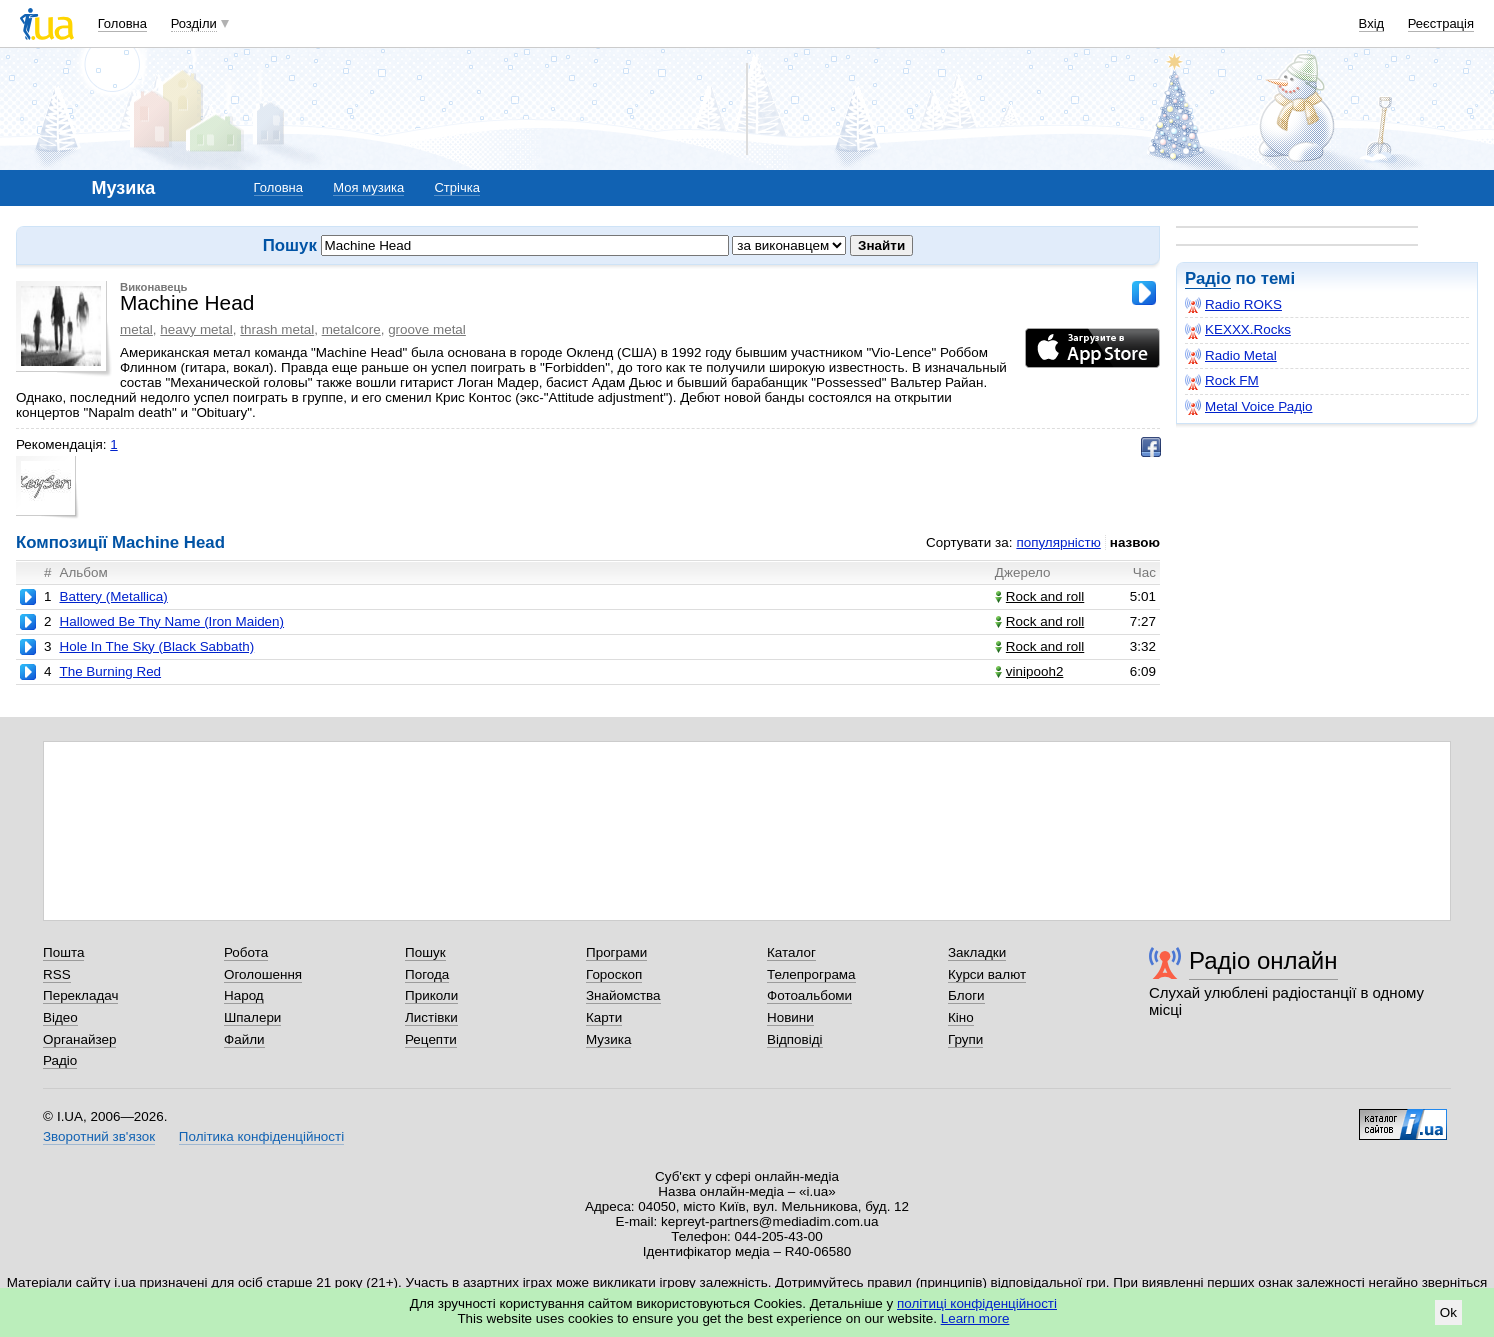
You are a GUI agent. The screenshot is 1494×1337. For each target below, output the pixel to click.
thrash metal (277, 329)
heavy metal (196, 329)
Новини (790, 1017)
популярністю (1058, 542)
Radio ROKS (1233, 305)
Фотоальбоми (809, 995)
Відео (60, 1017)
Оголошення (263, 974)
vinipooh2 (1029, 671)
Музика (608, 1039)
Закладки (977, 952)
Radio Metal (1231, 356)
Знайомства (623, 995)
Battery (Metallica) (113, 596)
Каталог (791, 952)
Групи (965, 1039)
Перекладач (80, 995)
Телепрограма (811, 974)
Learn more (975, 1318)
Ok (1448, 1312)
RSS (57, 974)
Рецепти (431, 1039)
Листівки (431, 1017)
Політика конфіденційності (261, 1136)
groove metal (427, 329)
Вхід (1372, 23)
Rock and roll (1039, 596)
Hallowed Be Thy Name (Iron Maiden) (171, 621)
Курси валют (987, 974)
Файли (244, 1039)
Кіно (961, 1017)
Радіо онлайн (1263, 960)
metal (136, 329)
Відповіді (795, 1039)
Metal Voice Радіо (1249, 407)
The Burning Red (110, 671)
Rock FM (1222, 381)
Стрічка (456, 187)
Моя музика (368, 187)
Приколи (431, 995)
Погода (427, 974)
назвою (1135, 542)
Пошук (425, 952)
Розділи (194, 23)
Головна (122, 23)
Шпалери (252, 1017)
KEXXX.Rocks (1238, 330)
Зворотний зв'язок (99, 1136)
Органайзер (79, 1039)
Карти (604, 1017)
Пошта (63, 952)
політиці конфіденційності (977, 1303)
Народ (244, 995)
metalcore (351, 329)
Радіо (1208, 278)
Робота (246, 952)
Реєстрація (1441, 23)
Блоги (966, 995)
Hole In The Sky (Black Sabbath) (156, 646)
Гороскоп (614, 974)
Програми (616, 952)
